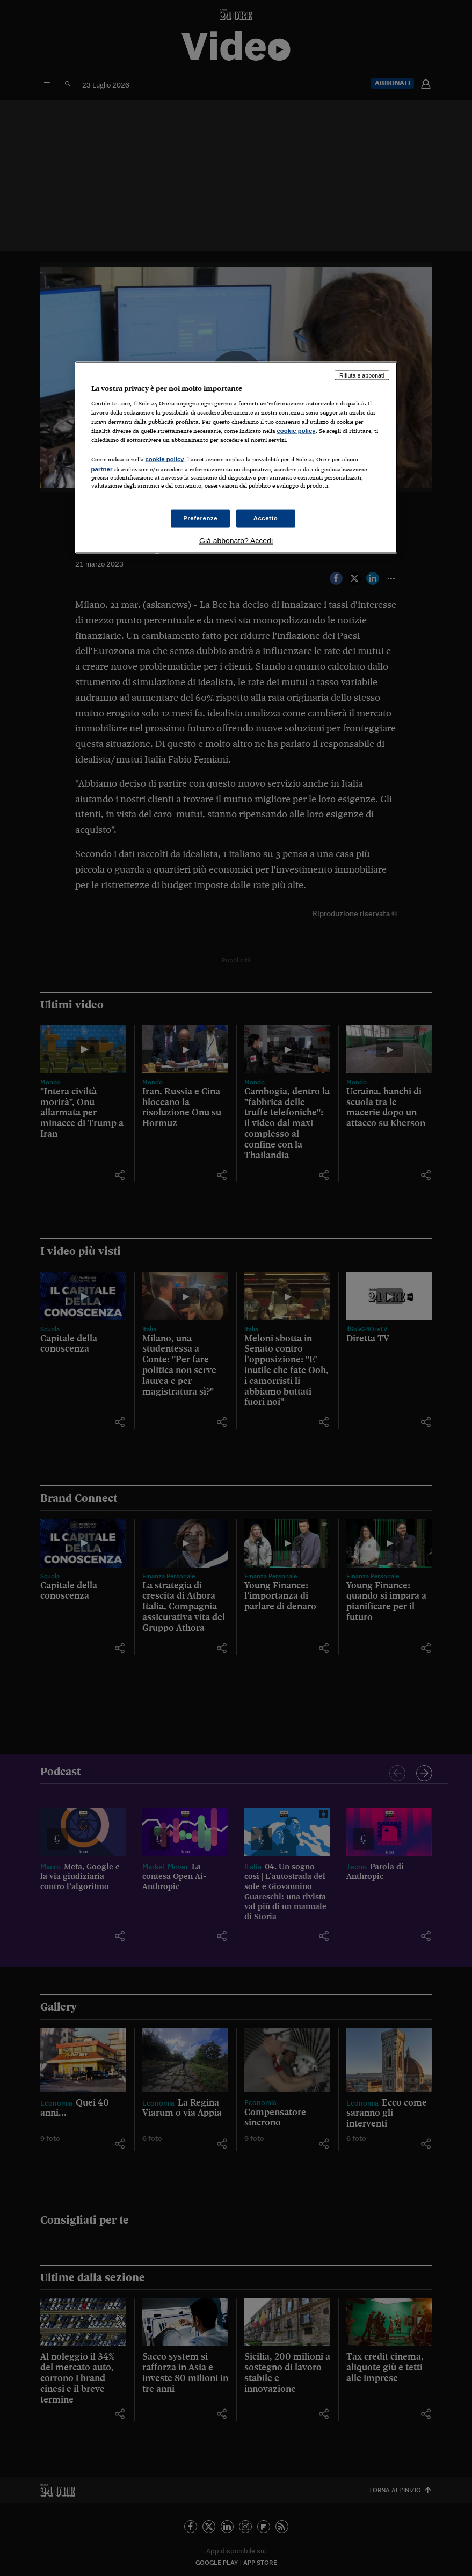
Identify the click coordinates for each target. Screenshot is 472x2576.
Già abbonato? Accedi (236, 540)
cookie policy (296, 430)
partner (102, 469)
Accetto (265, 517)
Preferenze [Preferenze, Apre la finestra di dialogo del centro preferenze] (200, 517)
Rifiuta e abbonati (361, 375)
